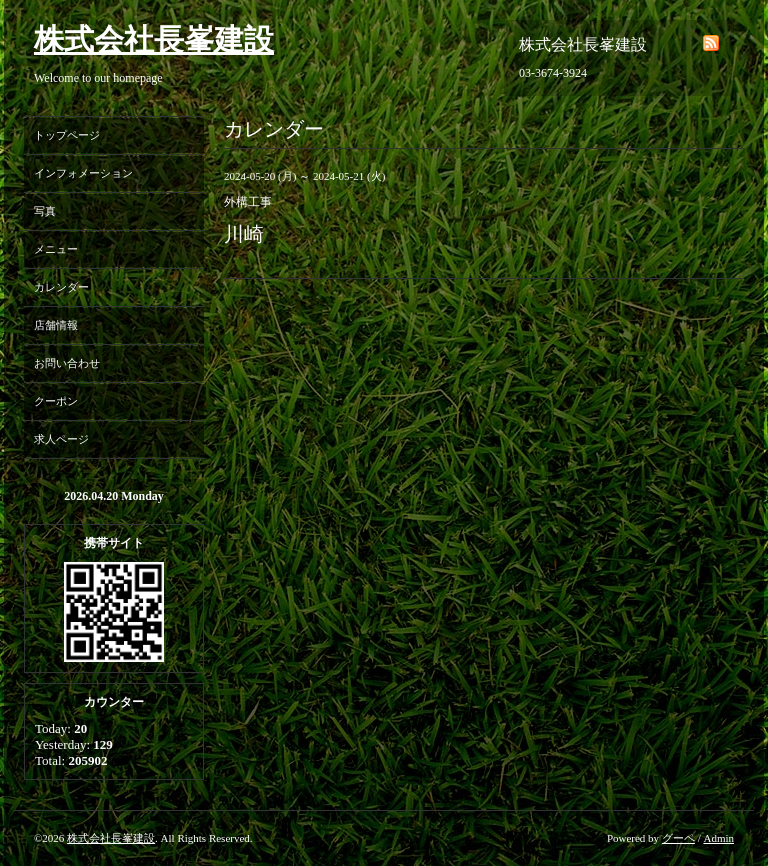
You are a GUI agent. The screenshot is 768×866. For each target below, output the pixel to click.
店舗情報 (56, 325)
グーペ (678, 838)
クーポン (56, 401)
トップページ (67, 135)
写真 (45, 211)
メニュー (56, 249)
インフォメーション (83, 173)
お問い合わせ (67, 363)
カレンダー (61, 287)
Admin (718, 838)
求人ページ (61, 439)
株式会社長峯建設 (154, 39)
